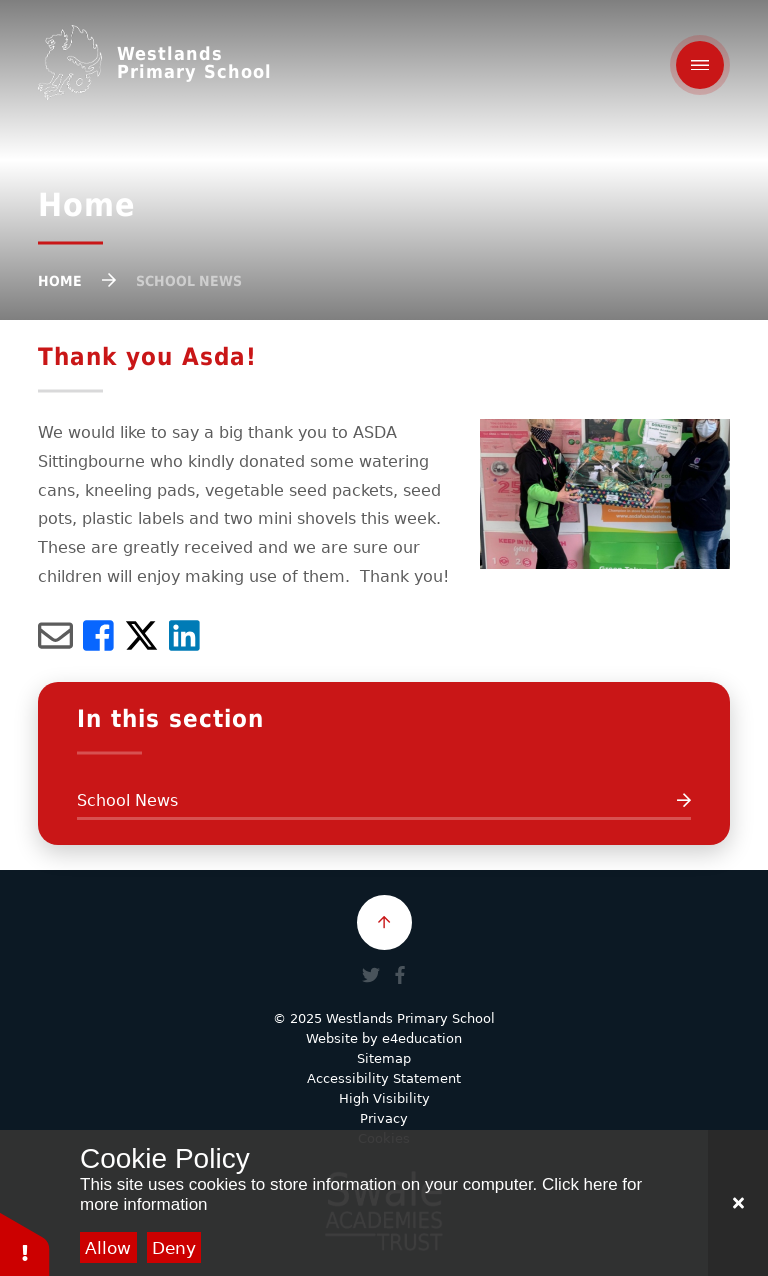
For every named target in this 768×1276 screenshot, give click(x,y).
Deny (174, 1248)
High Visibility (384, 1098)
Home (60, 281)
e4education (422, 1038)
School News (189, 281)
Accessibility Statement (384, 1078)
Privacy (384, 1118)
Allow (108, 1248)
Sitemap (384, 1058)
